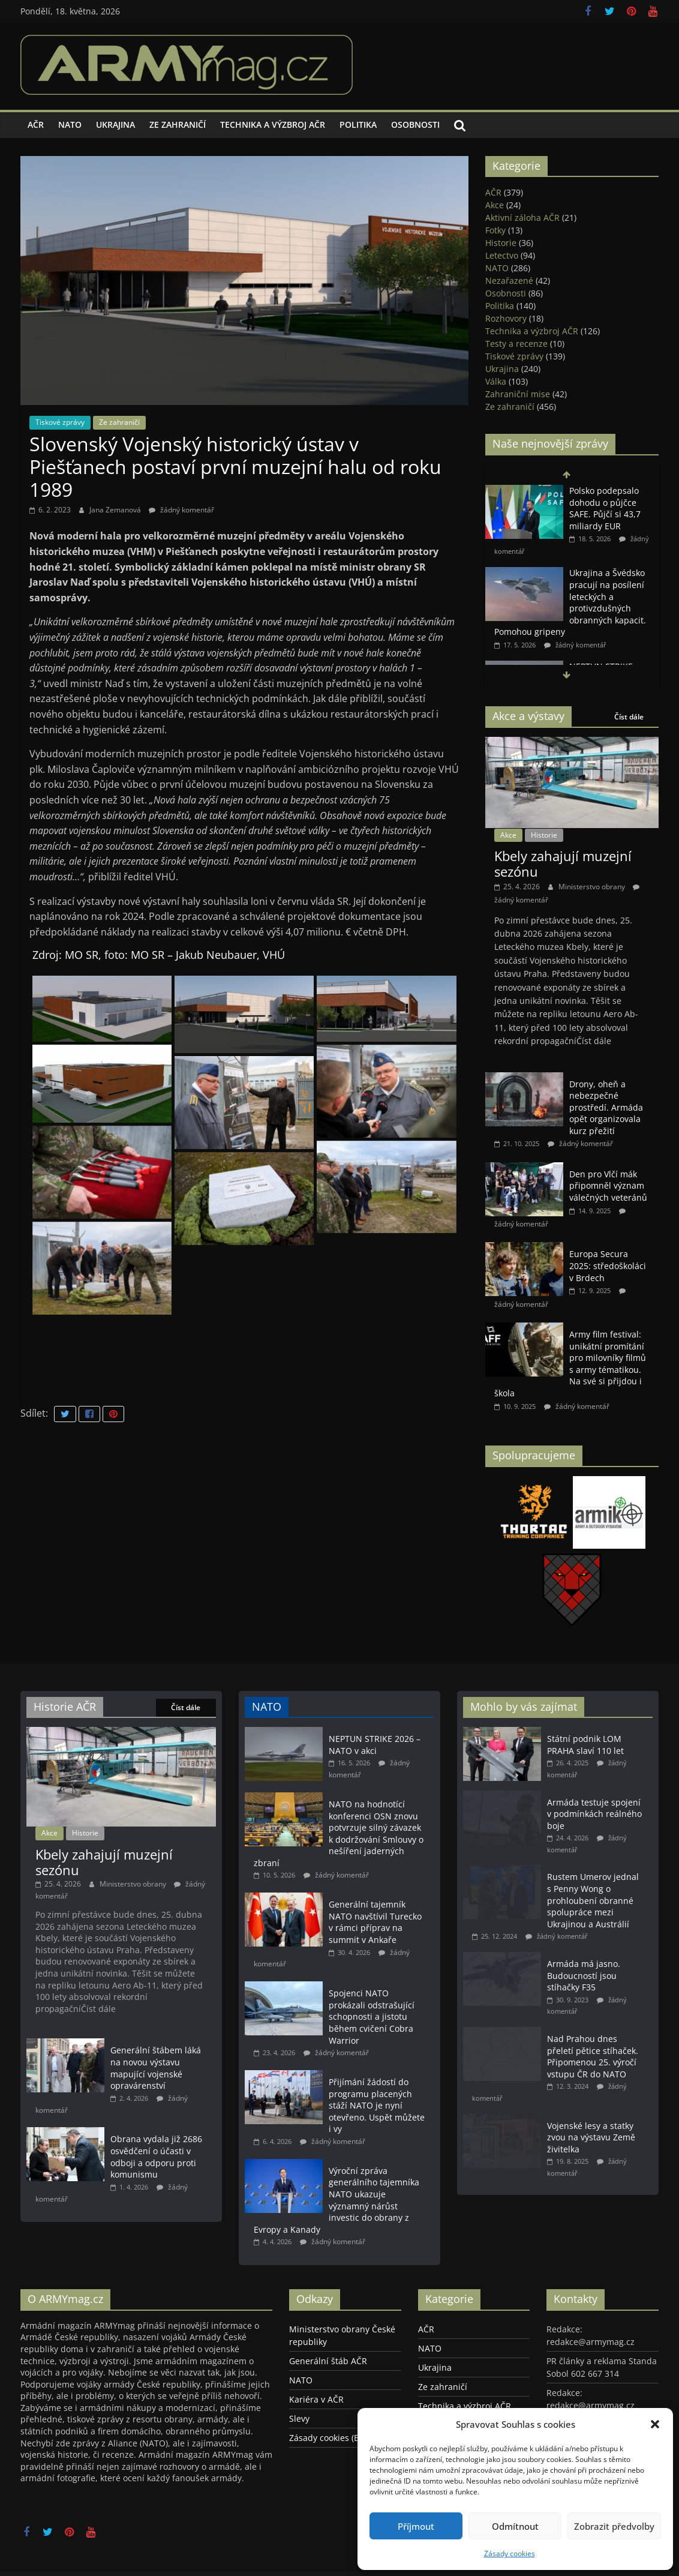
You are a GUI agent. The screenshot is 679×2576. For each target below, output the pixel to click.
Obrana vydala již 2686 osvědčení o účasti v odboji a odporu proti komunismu (156, 2156)
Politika (358, 124)
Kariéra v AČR (316, 2399)
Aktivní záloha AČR (522, 217)
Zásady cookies (509, 2553)
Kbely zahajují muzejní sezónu (563, 863)
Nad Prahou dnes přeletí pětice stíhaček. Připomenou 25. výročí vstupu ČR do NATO (592, 2056)
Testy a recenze (516, 343)
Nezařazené (509, 280)
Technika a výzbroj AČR (272, 124)
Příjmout (416, 2526)
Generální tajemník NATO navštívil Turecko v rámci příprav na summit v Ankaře (375, 1922)
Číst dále (629, 717)
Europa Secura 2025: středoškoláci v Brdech (607, 1265)
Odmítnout (515, 2526)
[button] (655, 2424)
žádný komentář (181, 510)
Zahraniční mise (517, 394)
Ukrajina (115, 124)
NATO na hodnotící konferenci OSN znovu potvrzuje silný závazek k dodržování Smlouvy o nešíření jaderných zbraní (338, 1833)
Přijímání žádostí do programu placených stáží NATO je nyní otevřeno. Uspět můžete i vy (377, 2105)
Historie (500, 242)
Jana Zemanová (116, 510)
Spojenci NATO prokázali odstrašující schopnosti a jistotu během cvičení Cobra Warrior (371, 2016)
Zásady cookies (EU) (328, 2437)
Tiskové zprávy (60, 422)
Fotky (495, 230)
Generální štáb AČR (328, 2361)
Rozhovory (506, 318)
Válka (495, 381)
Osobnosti (415, 124)
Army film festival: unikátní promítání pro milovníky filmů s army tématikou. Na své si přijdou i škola (570, 1364)
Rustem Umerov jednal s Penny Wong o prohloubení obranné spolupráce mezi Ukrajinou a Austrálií (593, 1900)
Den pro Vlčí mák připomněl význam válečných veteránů (608, 1185)
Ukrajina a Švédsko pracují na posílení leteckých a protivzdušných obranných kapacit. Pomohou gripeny (570, 602)
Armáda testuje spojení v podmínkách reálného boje (594, 1814)
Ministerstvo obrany (592, 886)
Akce (494, 205)
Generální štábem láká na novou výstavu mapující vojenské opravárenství (155, 2067)
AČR (36, 124)
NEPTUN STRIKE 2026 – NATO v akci (374, 1744)
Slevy (299, 2418)
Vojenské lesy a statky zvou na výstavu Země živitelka (591, 2137)
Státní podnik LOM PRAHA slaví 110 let (585, 1744)
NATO (70, 124)
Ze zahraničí (177, 124)
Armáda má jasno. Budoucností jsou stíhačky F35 (583, 1975)
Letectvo (501, 255)
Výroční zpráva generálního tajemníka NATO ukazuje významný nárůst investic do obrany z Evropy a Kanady (336, 2200)
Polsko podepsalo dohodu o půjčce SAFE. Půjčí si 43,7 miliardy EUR (605, 508)
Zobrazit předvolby (614, 2526)
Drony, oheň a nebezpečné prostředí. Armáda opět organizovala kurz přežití (606, 1107)
